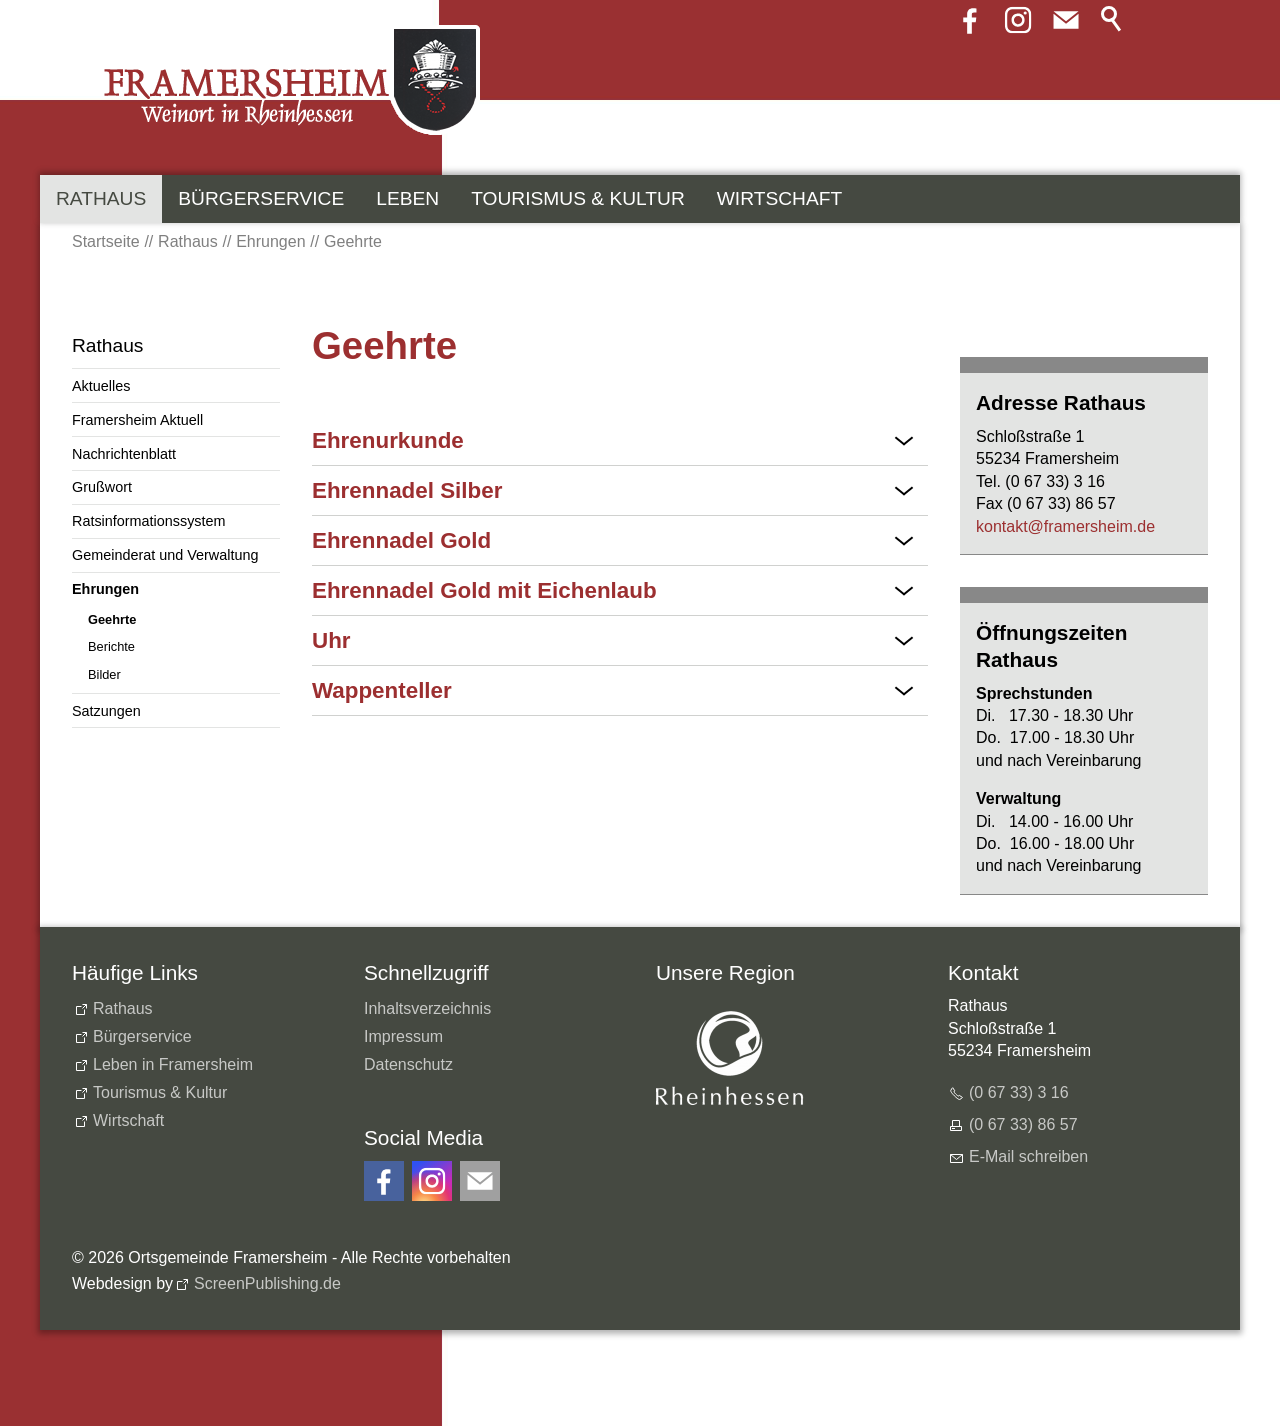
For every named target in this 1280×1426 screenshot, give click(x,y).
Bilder (104, 674)
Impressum (403, 1036)
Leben (407, 198)
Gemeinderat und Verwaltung (165, 555)
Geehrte (112, 619)
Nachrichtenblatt (124, 454)
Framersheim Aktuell (137, 420)
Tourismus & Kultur (578, 198)
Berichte (111, 646)
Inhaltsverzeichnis (427, 1008)
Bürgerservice (261, 198)
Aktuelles (101, 386)
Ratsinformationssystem (149, 521)
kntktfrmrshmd (1065, 526)
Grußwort (102, 487)
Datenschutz (408, 1064)
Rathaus (101, 198)
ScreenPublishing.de (267, 1283)
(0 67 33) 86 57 (1023, 1124)
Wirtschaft (779, 198)
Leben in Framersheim (173, 1064)
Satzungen (106, 711)
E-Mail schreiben (1028, 1156)
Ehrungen (105, 589)
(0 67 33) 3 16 (1019, 1092)
